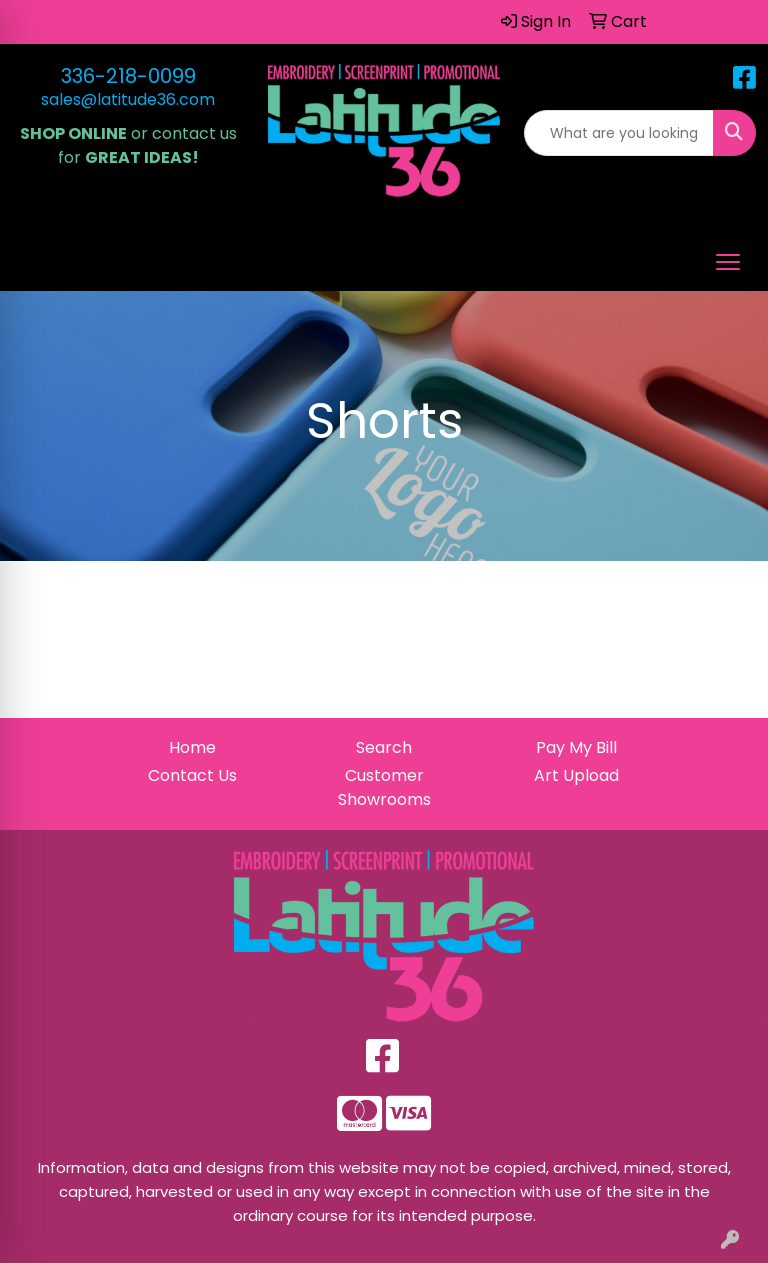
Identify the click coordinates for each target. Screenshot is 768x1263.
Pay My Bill (576, 747)
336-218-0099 (128, 76)
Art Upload (576, 775)
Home (192, 747)
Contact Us (192, 775)
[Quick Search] (619, 133)
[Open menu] (728, 262)
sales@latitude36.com (128, 99)
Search (384, 747)
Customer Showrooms (384, 787)
